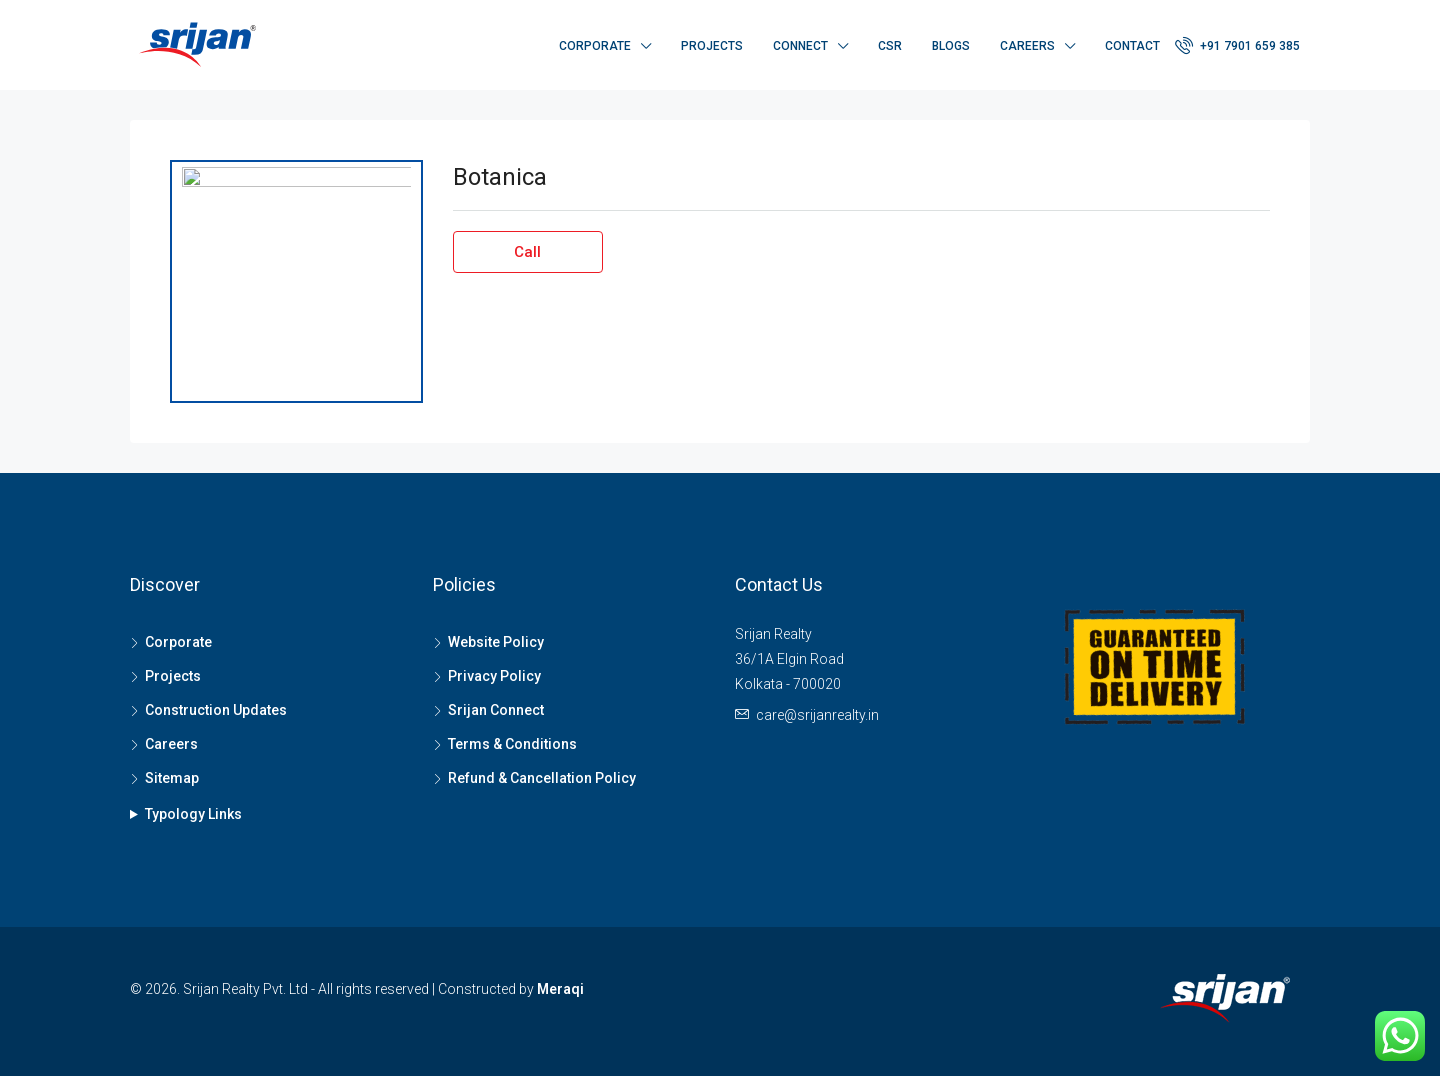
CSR (890, 46)
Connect (800, 46)
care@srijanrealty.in (817, 715)
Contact (1132, 46)
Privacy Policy (494, 676)
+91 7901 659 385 (1237, 45)
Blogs (951, 46)
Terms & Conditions (512, 744)
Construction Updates (216, 710)
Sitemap (172, 778)
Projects (712, 46)
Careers (1027, 46)
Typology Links (193, 814)
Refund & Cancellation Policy (542, 778)
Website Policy (496, 642)
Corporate (595, 46)
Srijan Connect (496, 710)
